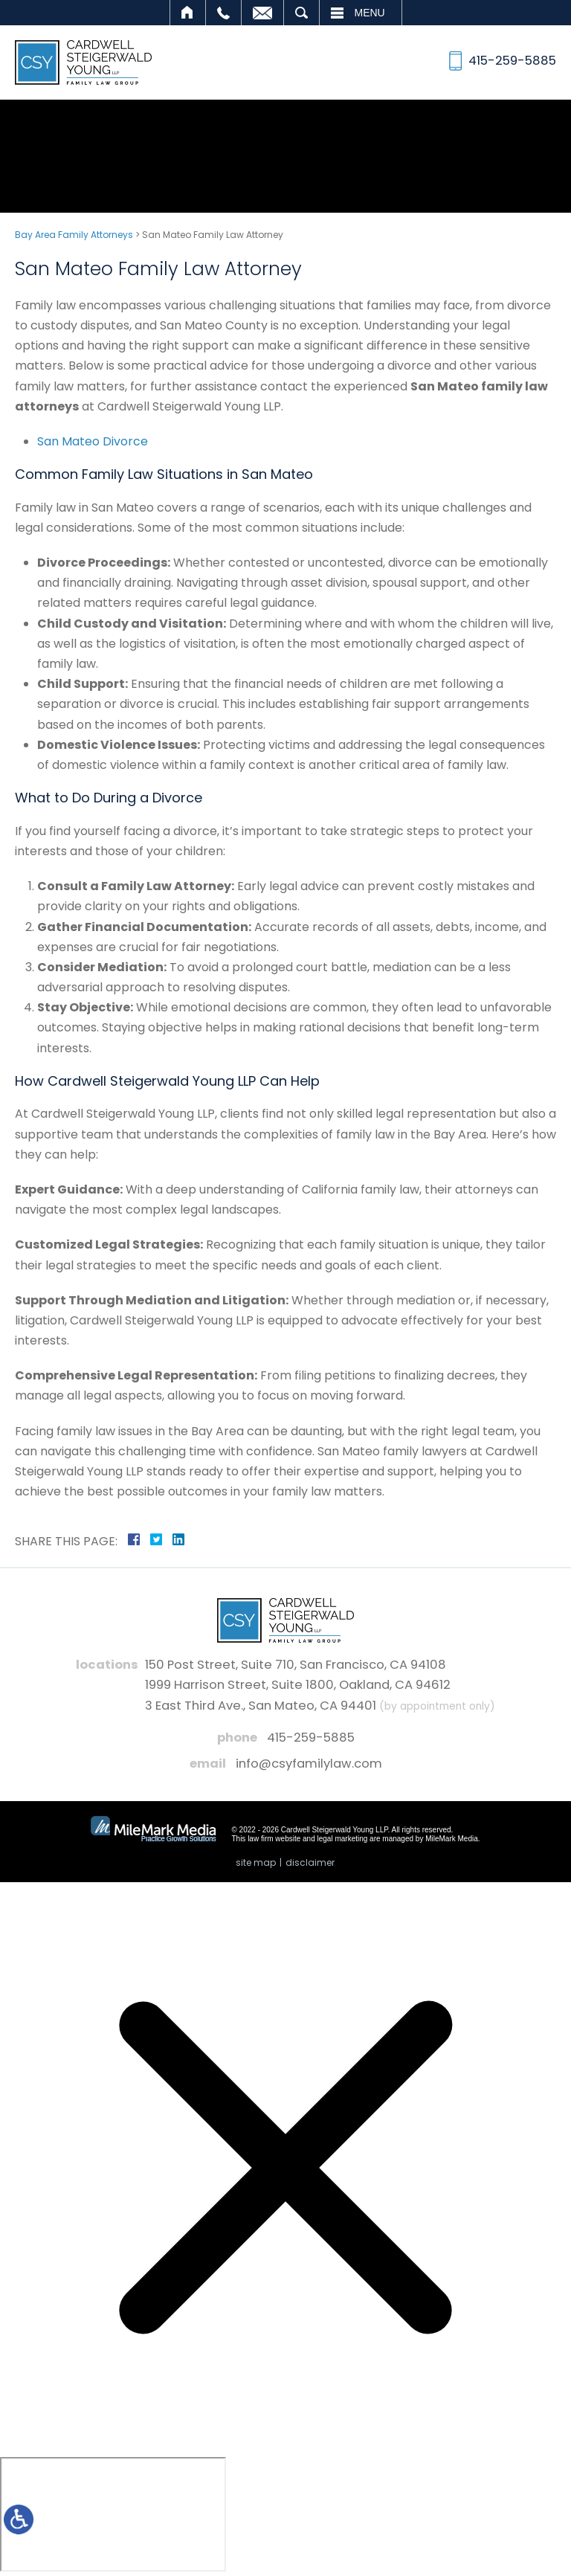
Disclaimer (310, 1862)
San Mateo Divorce (92, 441)
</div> (113, 2514)
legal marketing (342, 1839)
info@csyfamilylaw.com (309, 1763)
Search (301, 12)
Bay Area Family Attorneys (74, 234)
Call (223, 12)
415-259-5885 (311, 1737)
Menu (370, 13)
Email (262, 12)
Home (187, 12)
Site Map (256, 1862)
